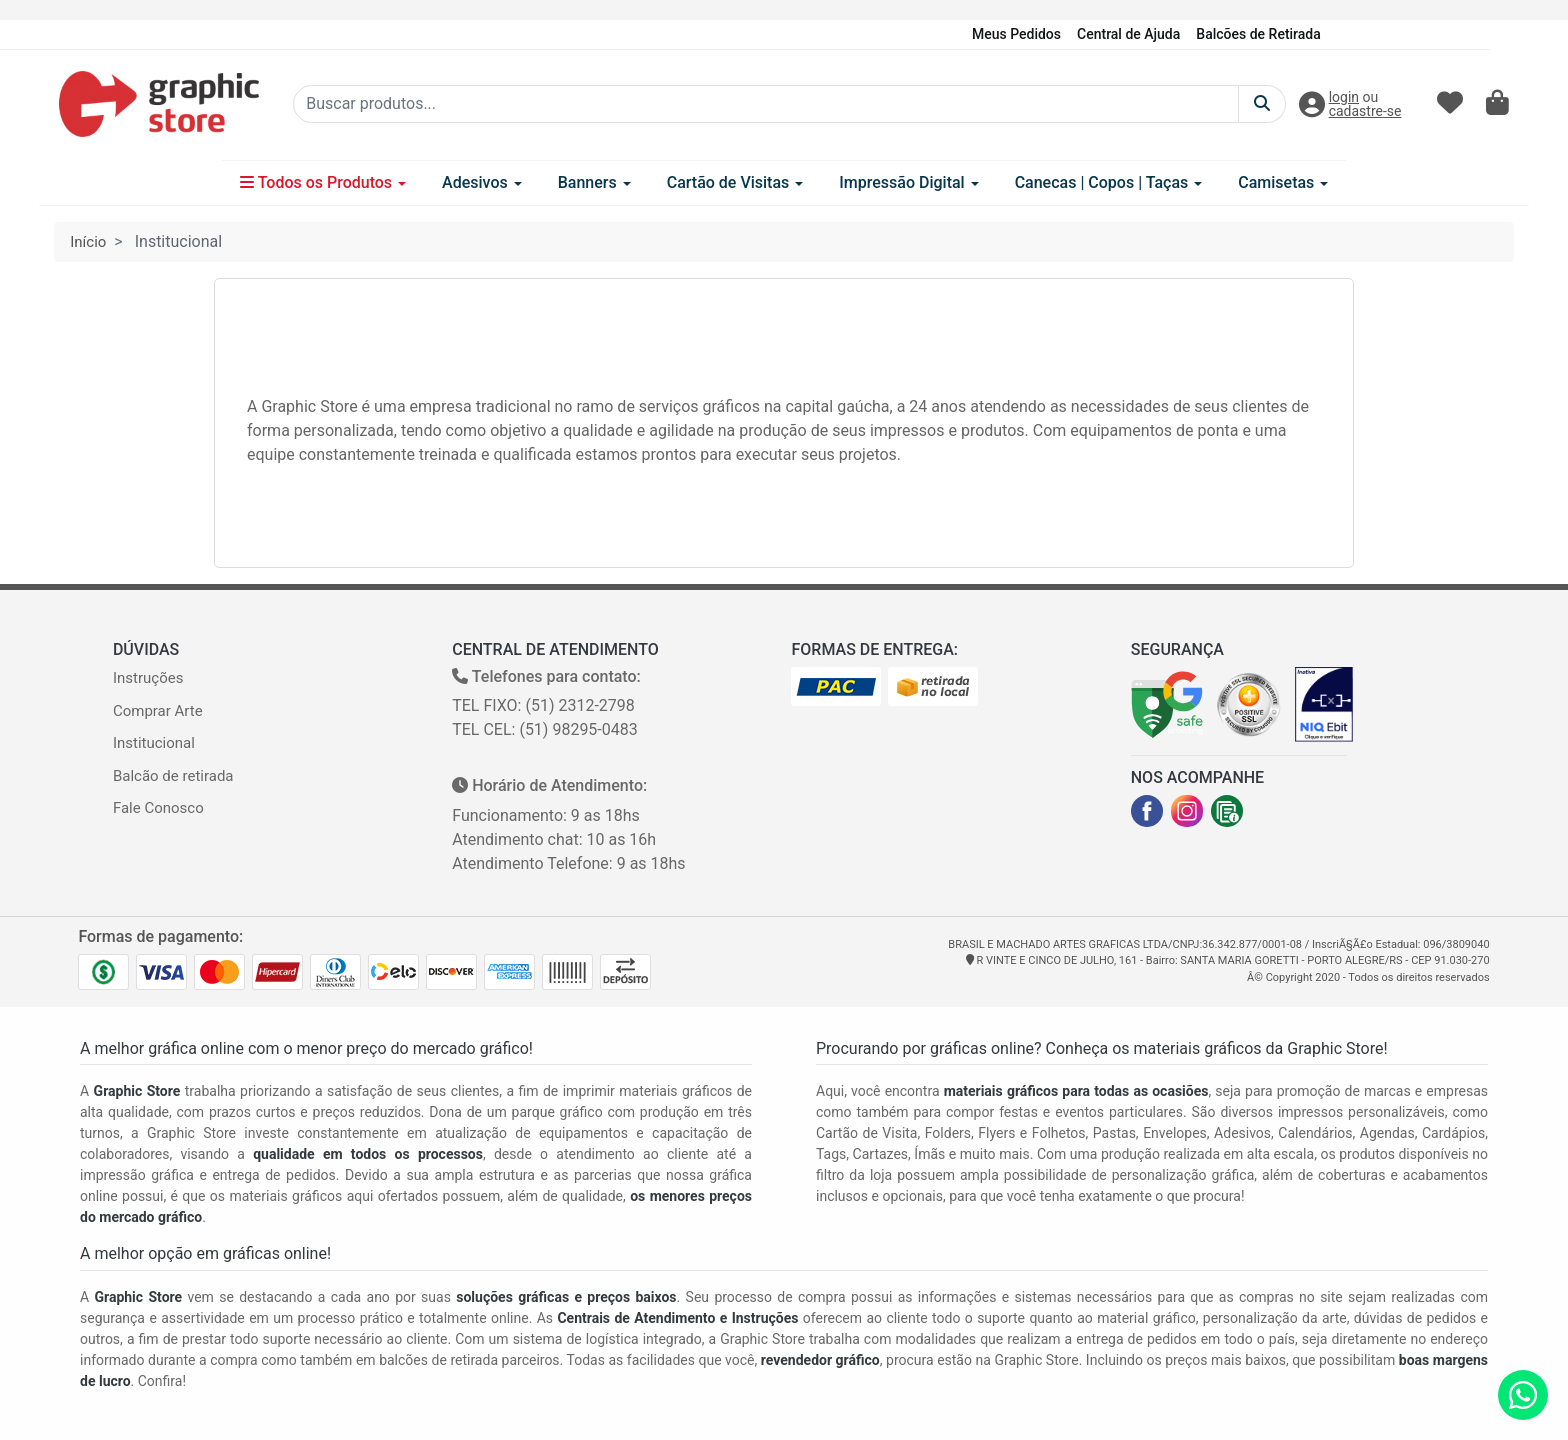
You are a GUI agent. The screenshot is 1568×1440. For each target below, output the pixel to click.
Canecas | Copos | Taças (1109, 182)
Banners (594, 182)
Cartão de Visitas (735, 182)
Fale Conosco (158, 808)
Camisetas (1283, 182)
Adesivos (482, 182)
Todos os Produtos (323, 182)
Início (88, 242)
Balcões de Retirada (1258, 34)
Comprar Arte (158, 711)
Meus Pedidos (1016, 34)
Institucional (154, 743)
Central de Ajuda (1128, 34)
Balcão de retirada (173, 776)
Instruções (148, 678)
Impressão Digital (908, 182)
